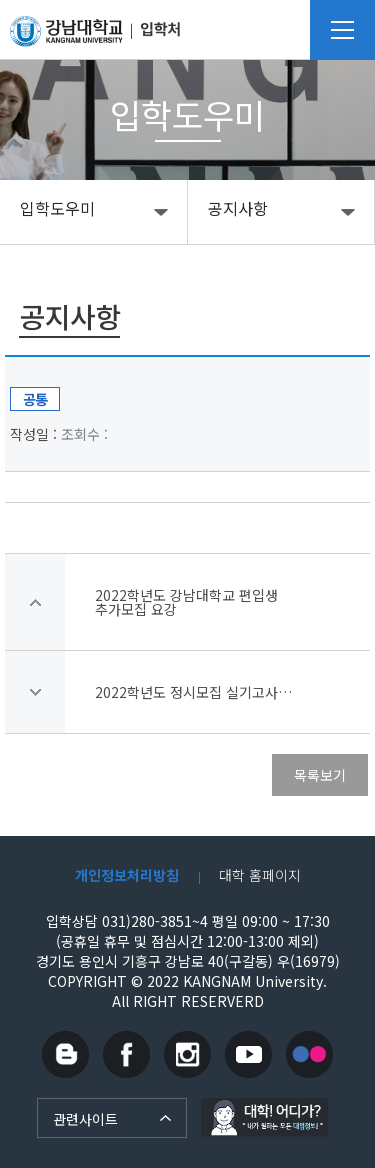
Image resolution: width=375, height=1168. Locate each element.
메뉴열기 (342, 30)
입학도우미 (57, 208)
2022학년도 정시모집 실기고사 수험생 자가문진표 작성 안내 (195, 692)
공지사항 (238, 208)
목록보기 (320, 775)
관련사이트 (85, 1119)
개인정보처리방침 (127, 875)
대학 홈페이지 (260, 875)
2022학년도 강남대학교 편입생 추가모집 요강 (186, 602)
